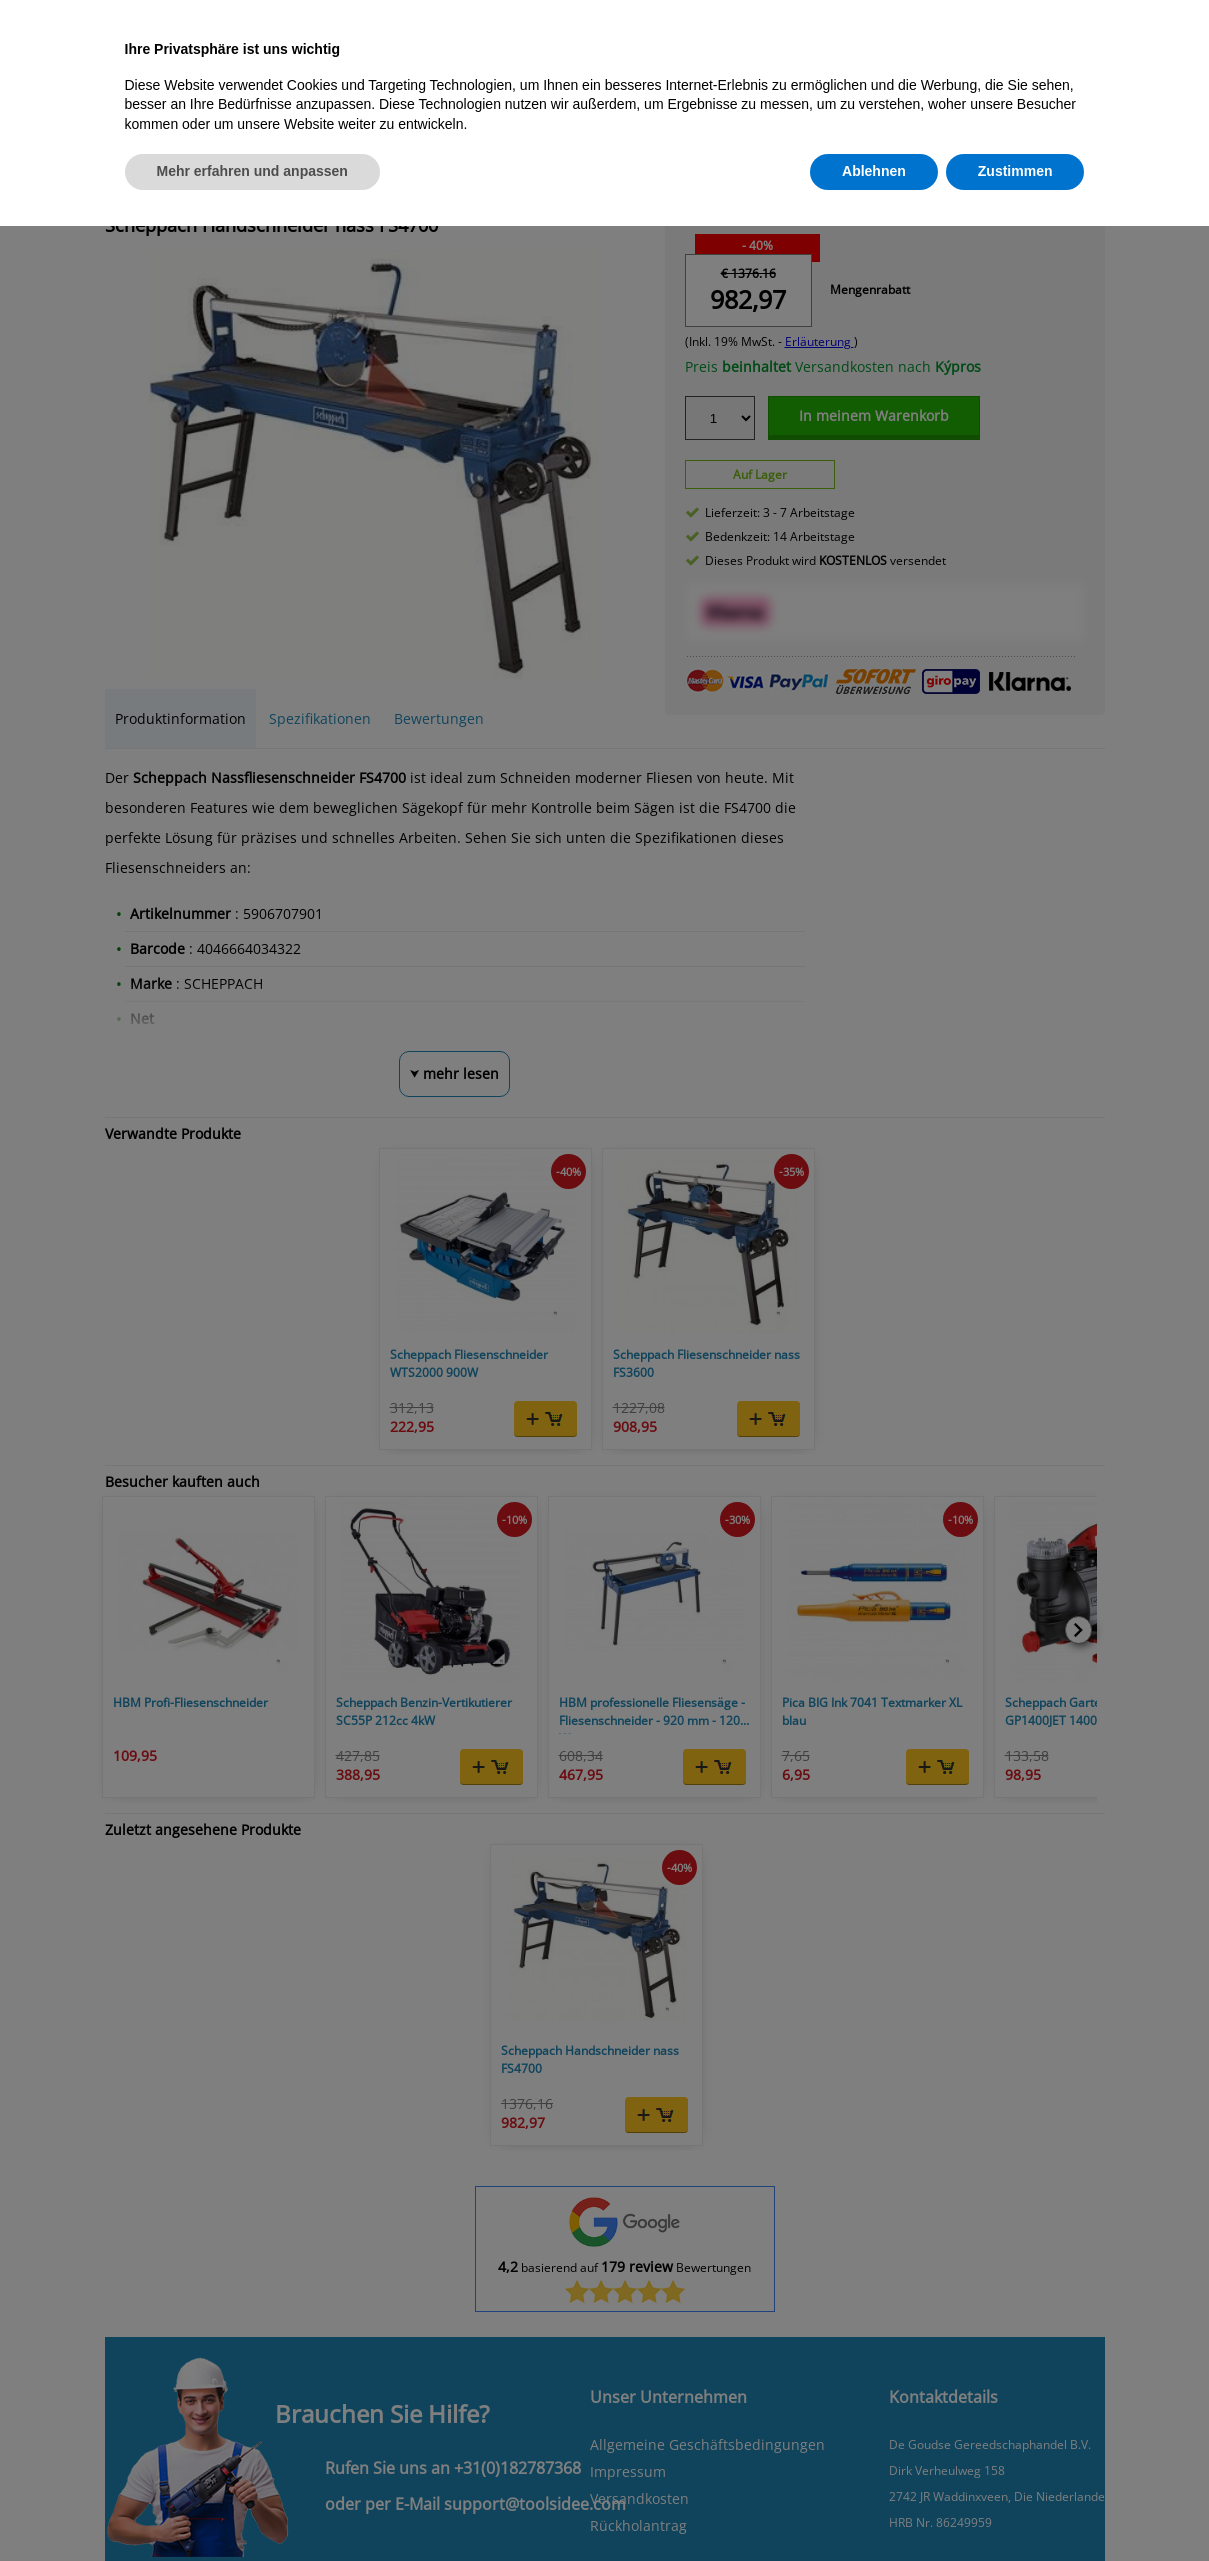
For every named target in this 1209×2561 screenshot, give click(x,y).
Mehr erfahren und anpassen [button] (252, 171)
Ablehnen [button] (874, 171)
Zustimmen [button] (1015, 171)
